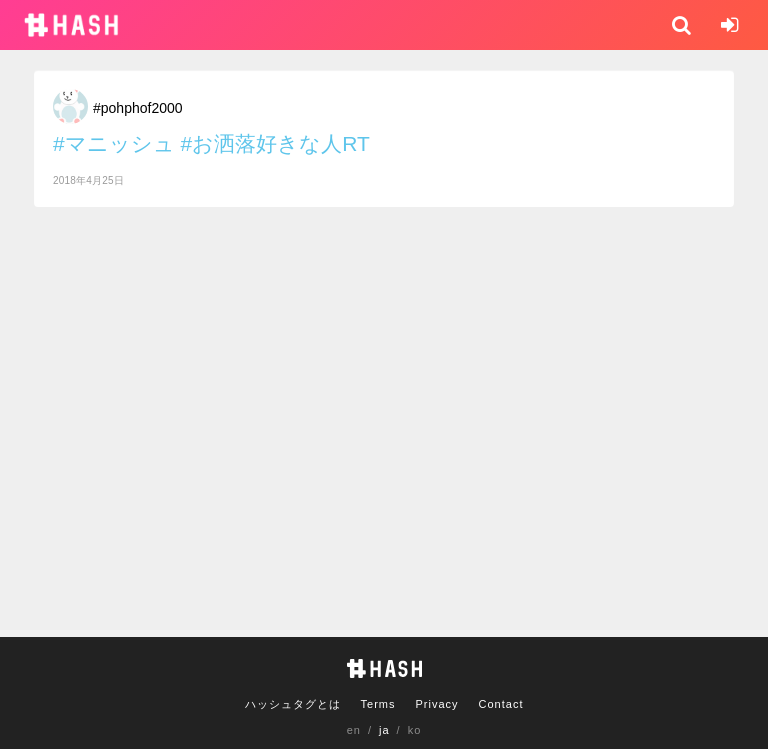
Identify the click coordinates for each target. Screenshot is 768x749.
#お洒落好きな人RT (275, 143)
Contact (501, 704)
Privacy (436, 704)
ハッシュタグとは (293, 704)
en (354, 730)
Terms (378, 704)
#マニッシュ (114, 143)
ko (415, 730)
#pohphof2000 (138, 108)
